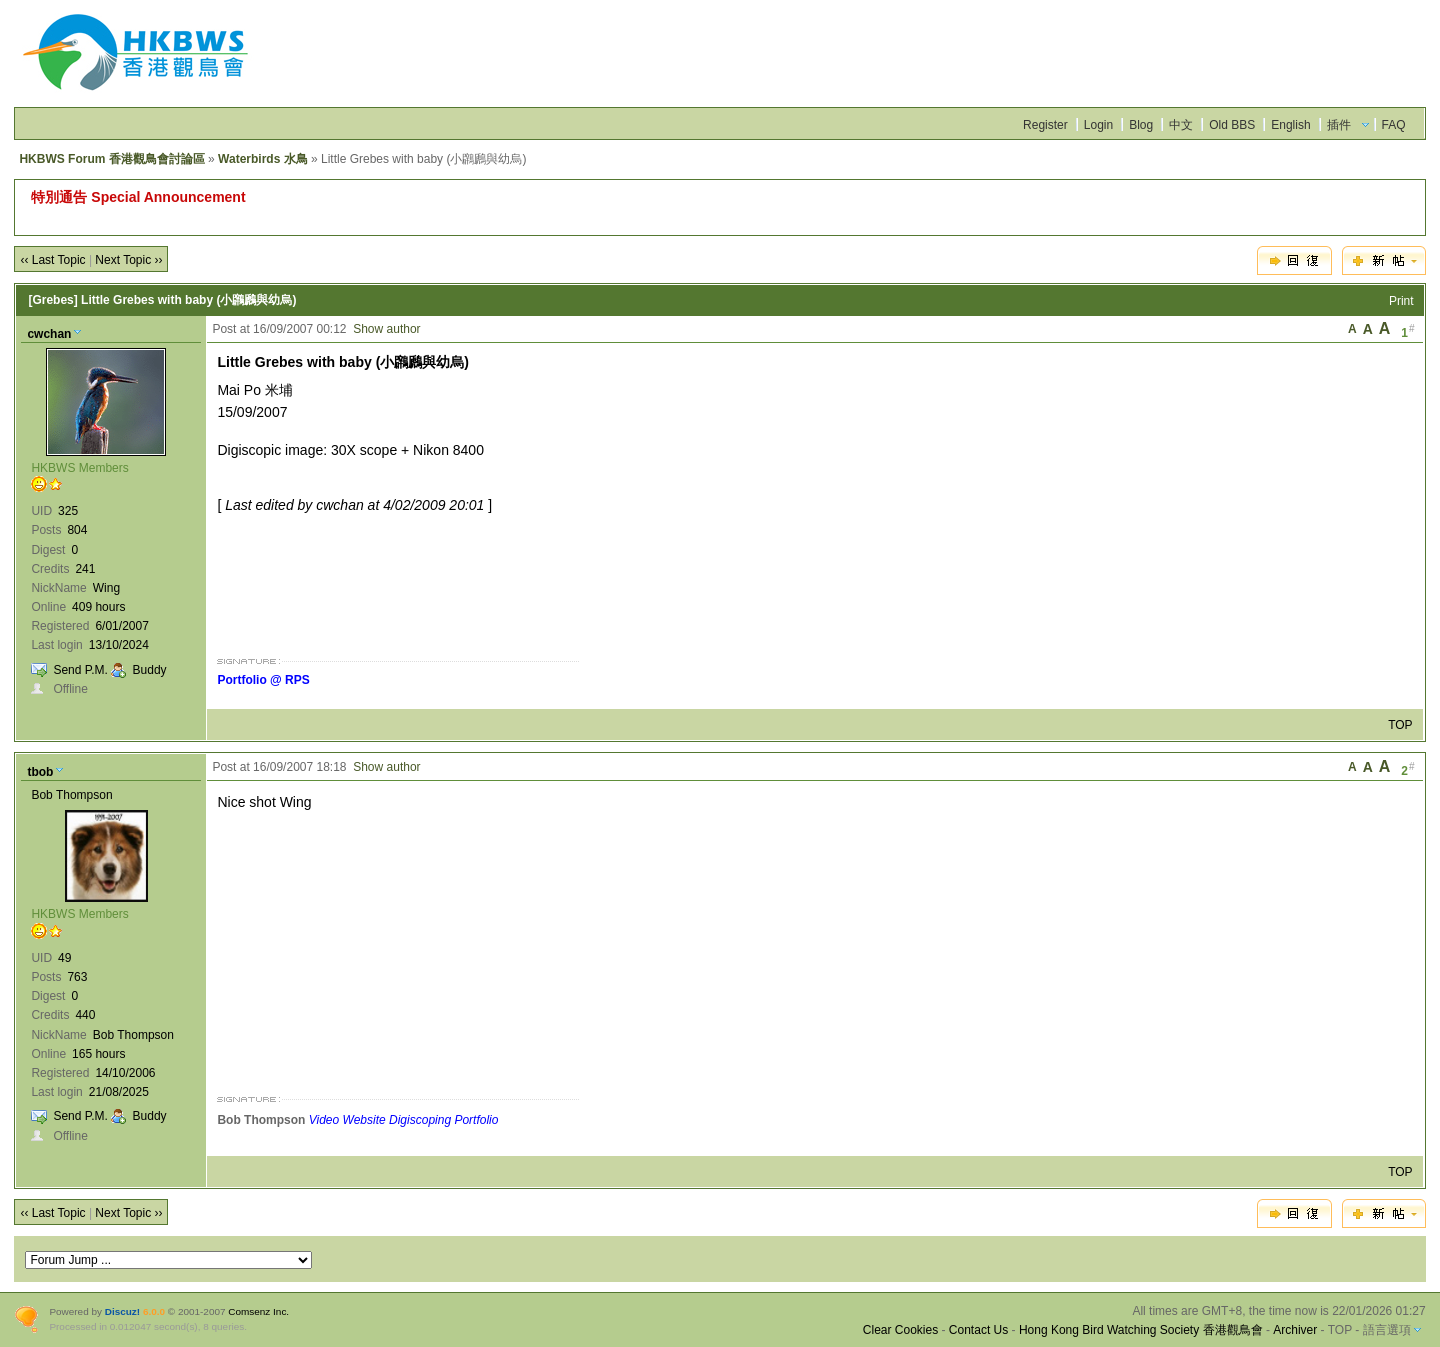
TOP (1400, 725)
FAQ (1394, 125)
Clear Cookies (900, 1330)
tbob (40, 772)
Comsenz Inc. (258, 1311)
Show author (386, 329)
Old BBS (1232, 125)
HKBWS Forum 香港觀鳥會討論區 (111, 159)
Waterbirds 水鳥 (263, 159)
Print (1401, 301)
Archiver (1295, 1330)
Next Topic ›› (128, 260)
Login (1098, 125)
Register (1045, 125)
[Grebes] (52, 300)
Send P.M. (80, 670)
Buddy (150, 670)
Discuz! (122, 1311)
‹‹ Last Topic (52, 260)
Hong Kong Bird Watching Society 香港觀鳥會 (1141, 1330)
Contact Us (978, 1330)
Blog (1141, 125)
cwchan (49, 334)
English (1290, 125)
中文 (1181, 125)
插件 (1339, 125)
